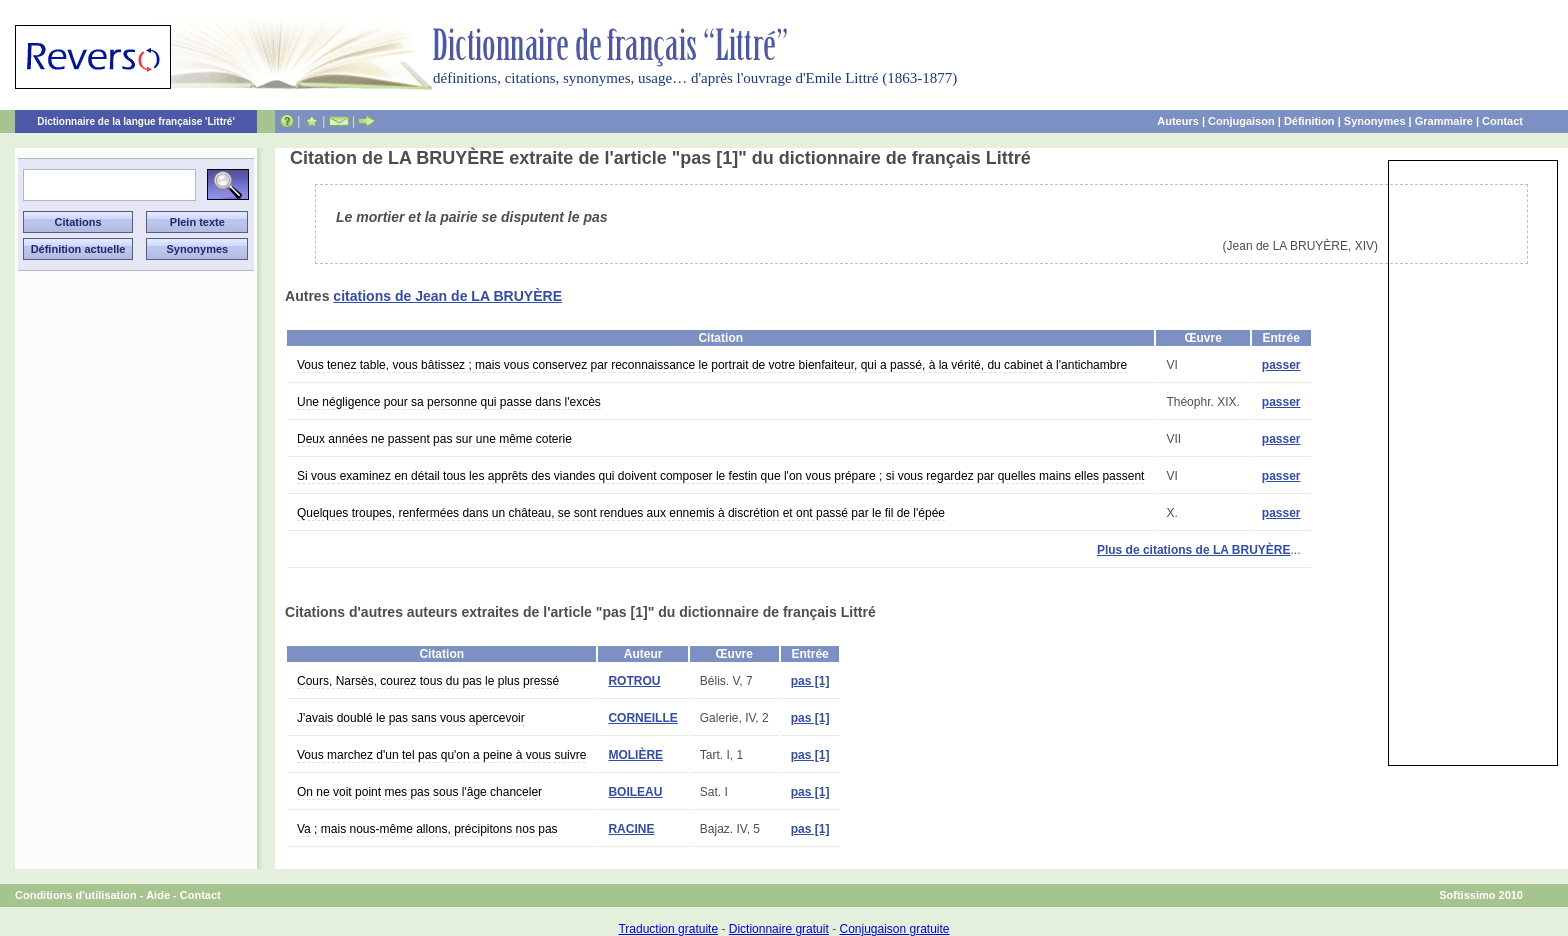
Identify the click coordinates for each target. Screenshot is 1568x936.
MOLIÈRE (635, 755)
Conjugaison (1241, 121)
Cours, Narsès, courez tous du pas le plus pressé (428, 681)
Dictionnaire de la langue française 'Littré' (136, 121)
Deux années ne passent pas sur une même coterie (434, 439)
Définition (1309, 121)
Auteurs (1178, 121)
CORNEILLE (642, 718)
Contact (1502, 121)
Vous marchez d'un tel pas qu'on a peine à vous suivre (441, 755)
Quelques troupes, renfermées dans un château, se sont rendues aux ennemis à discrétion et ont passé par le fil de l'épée (621, 513)
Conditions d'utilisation (76, 895)
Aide (158, 895)
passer (1281, 365)
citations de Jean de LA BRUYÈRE (447, 296)
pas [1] (810, 681)
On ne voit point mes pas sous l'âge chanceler (419, 792)
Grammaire (1444, 121)
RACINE (631, 829)
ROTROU (634, 681)
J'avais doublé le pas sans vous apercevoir (411, 718)
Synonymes (1375, 121)
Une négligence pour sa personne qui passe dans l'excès (449, 402)
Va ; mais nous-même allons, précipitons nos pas (427, 829)
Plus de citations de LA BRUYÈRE (1194, 550)
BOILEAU (635, 792)
